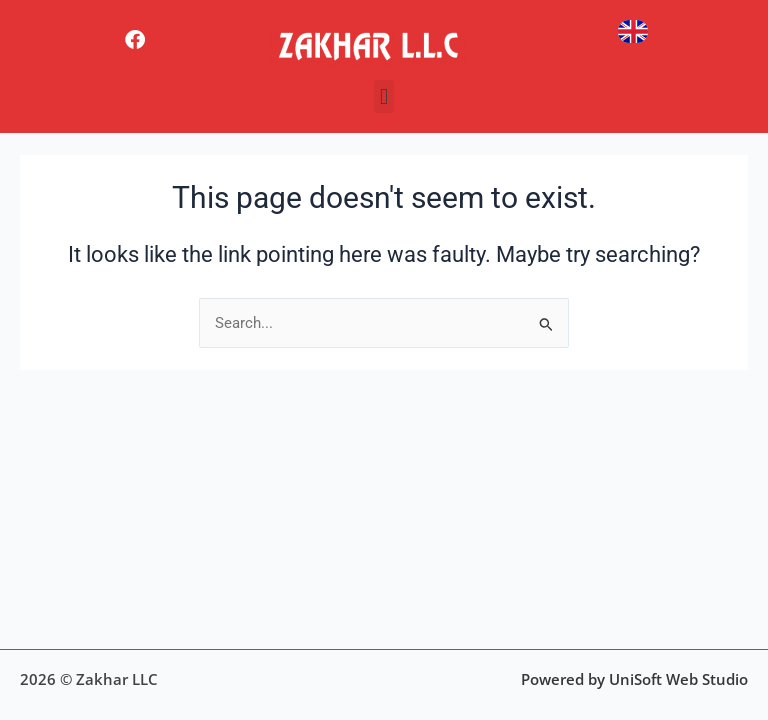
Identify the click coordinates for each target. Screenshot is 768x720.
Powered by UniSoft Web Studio (634, 679)
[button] (383, 96)
